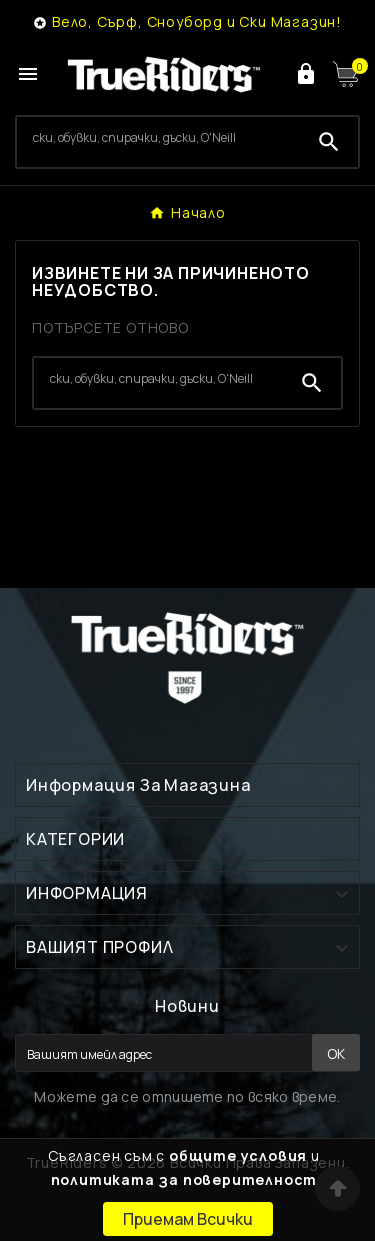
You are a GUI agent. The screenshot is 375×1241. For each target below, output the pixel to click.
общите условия (238, 1155)
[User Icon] (306, 74)
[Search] (158, 138)
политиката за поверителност (184, 1179)
